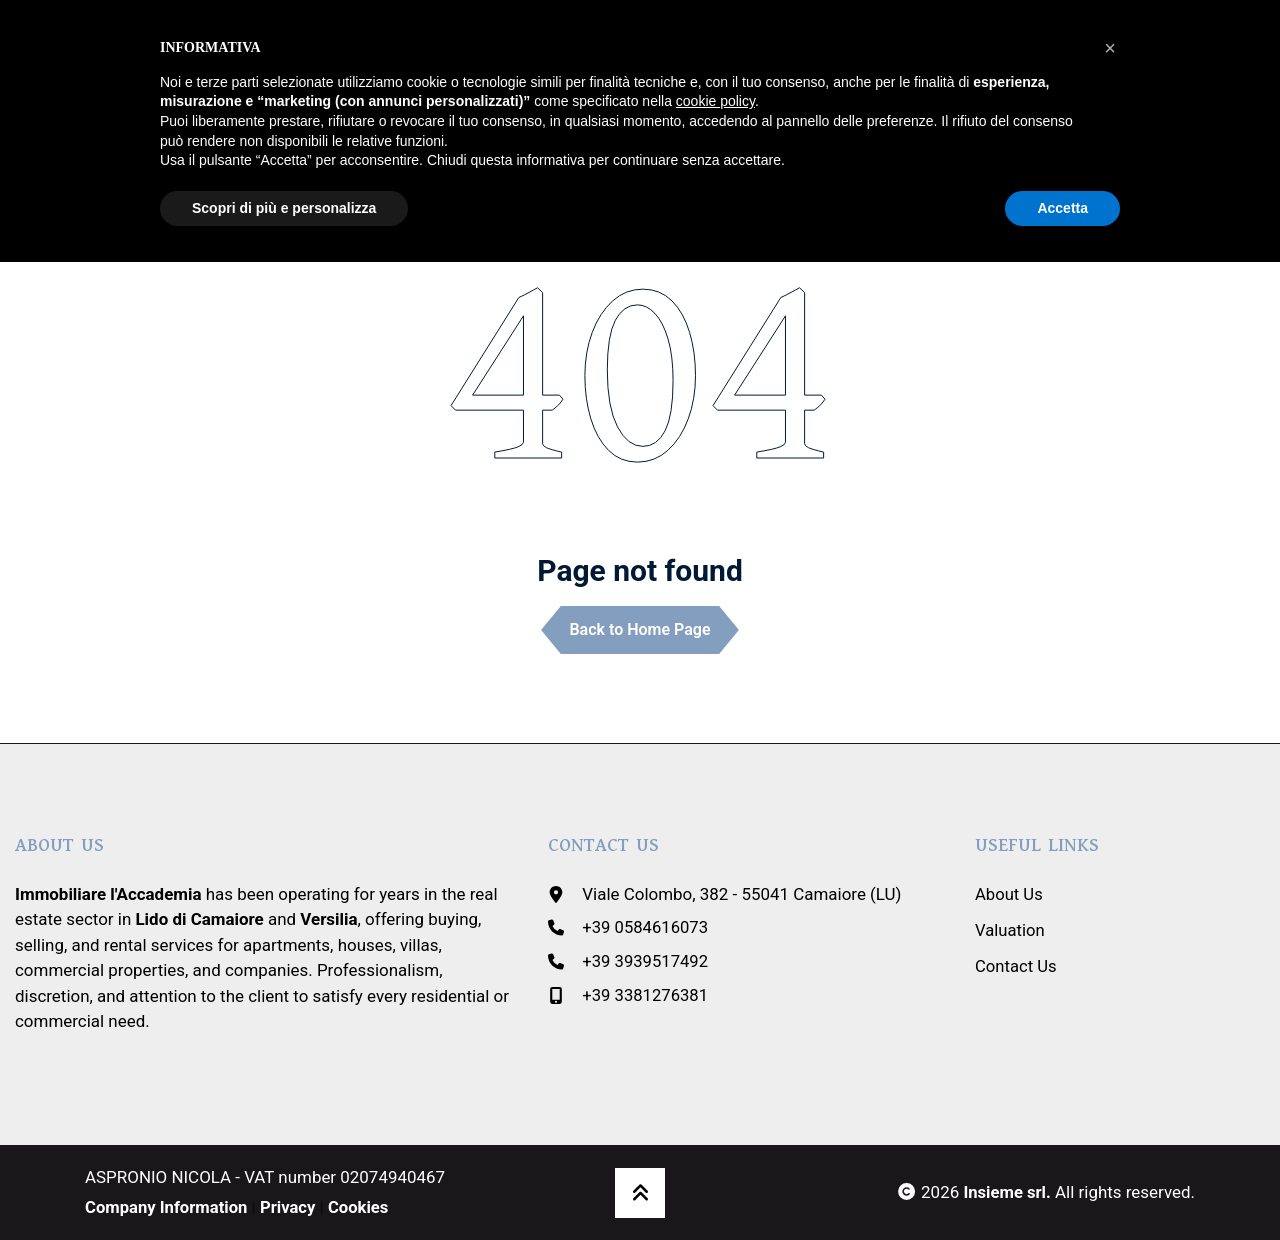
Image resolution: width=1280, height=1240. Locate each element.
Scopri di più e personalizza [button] (284, 208)
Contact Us (1016, 964)
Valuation (1010, 929)
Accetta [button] (1062, 208)
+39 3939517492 (646, 960)
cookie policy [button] (715, 101)
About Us (1009, 893)
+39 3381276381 (646, 994)
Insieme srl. (1006, 1192)
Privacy (291, 1206)
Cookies (363, 1206)
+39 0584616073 (646, 927)
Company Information (167, 1206)
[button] (1110, 48)
